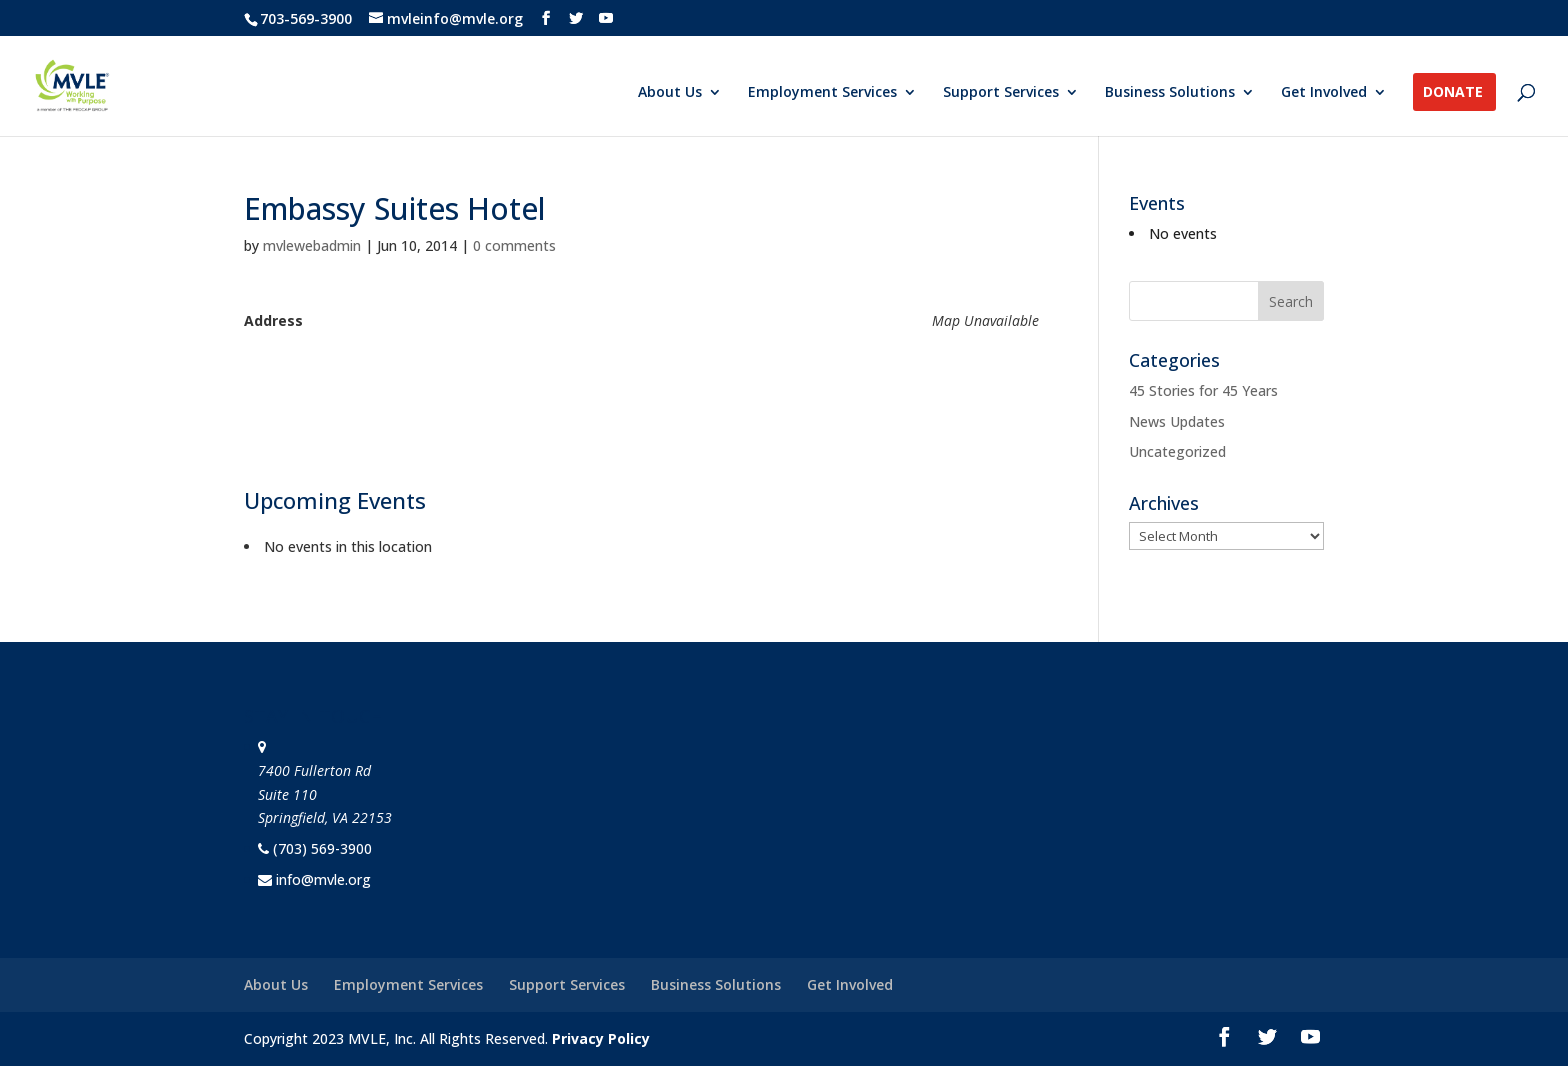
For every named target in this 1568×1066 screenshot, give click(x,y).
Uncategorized (1177, 451)
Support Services (1001, 93)
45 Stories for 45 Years (1203, 390)
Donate (1453, 93)
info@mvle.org (323, 879)
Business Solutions (1170, 93)
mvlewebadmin (312, 245)
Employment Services (822, 93)
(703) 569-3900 (322, 848)
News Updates (1177, 421)
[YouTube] (606, 18)
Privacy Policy (601, 1038)
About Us (670, 93)
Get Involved (1324, 93)
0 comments (514, 245)
